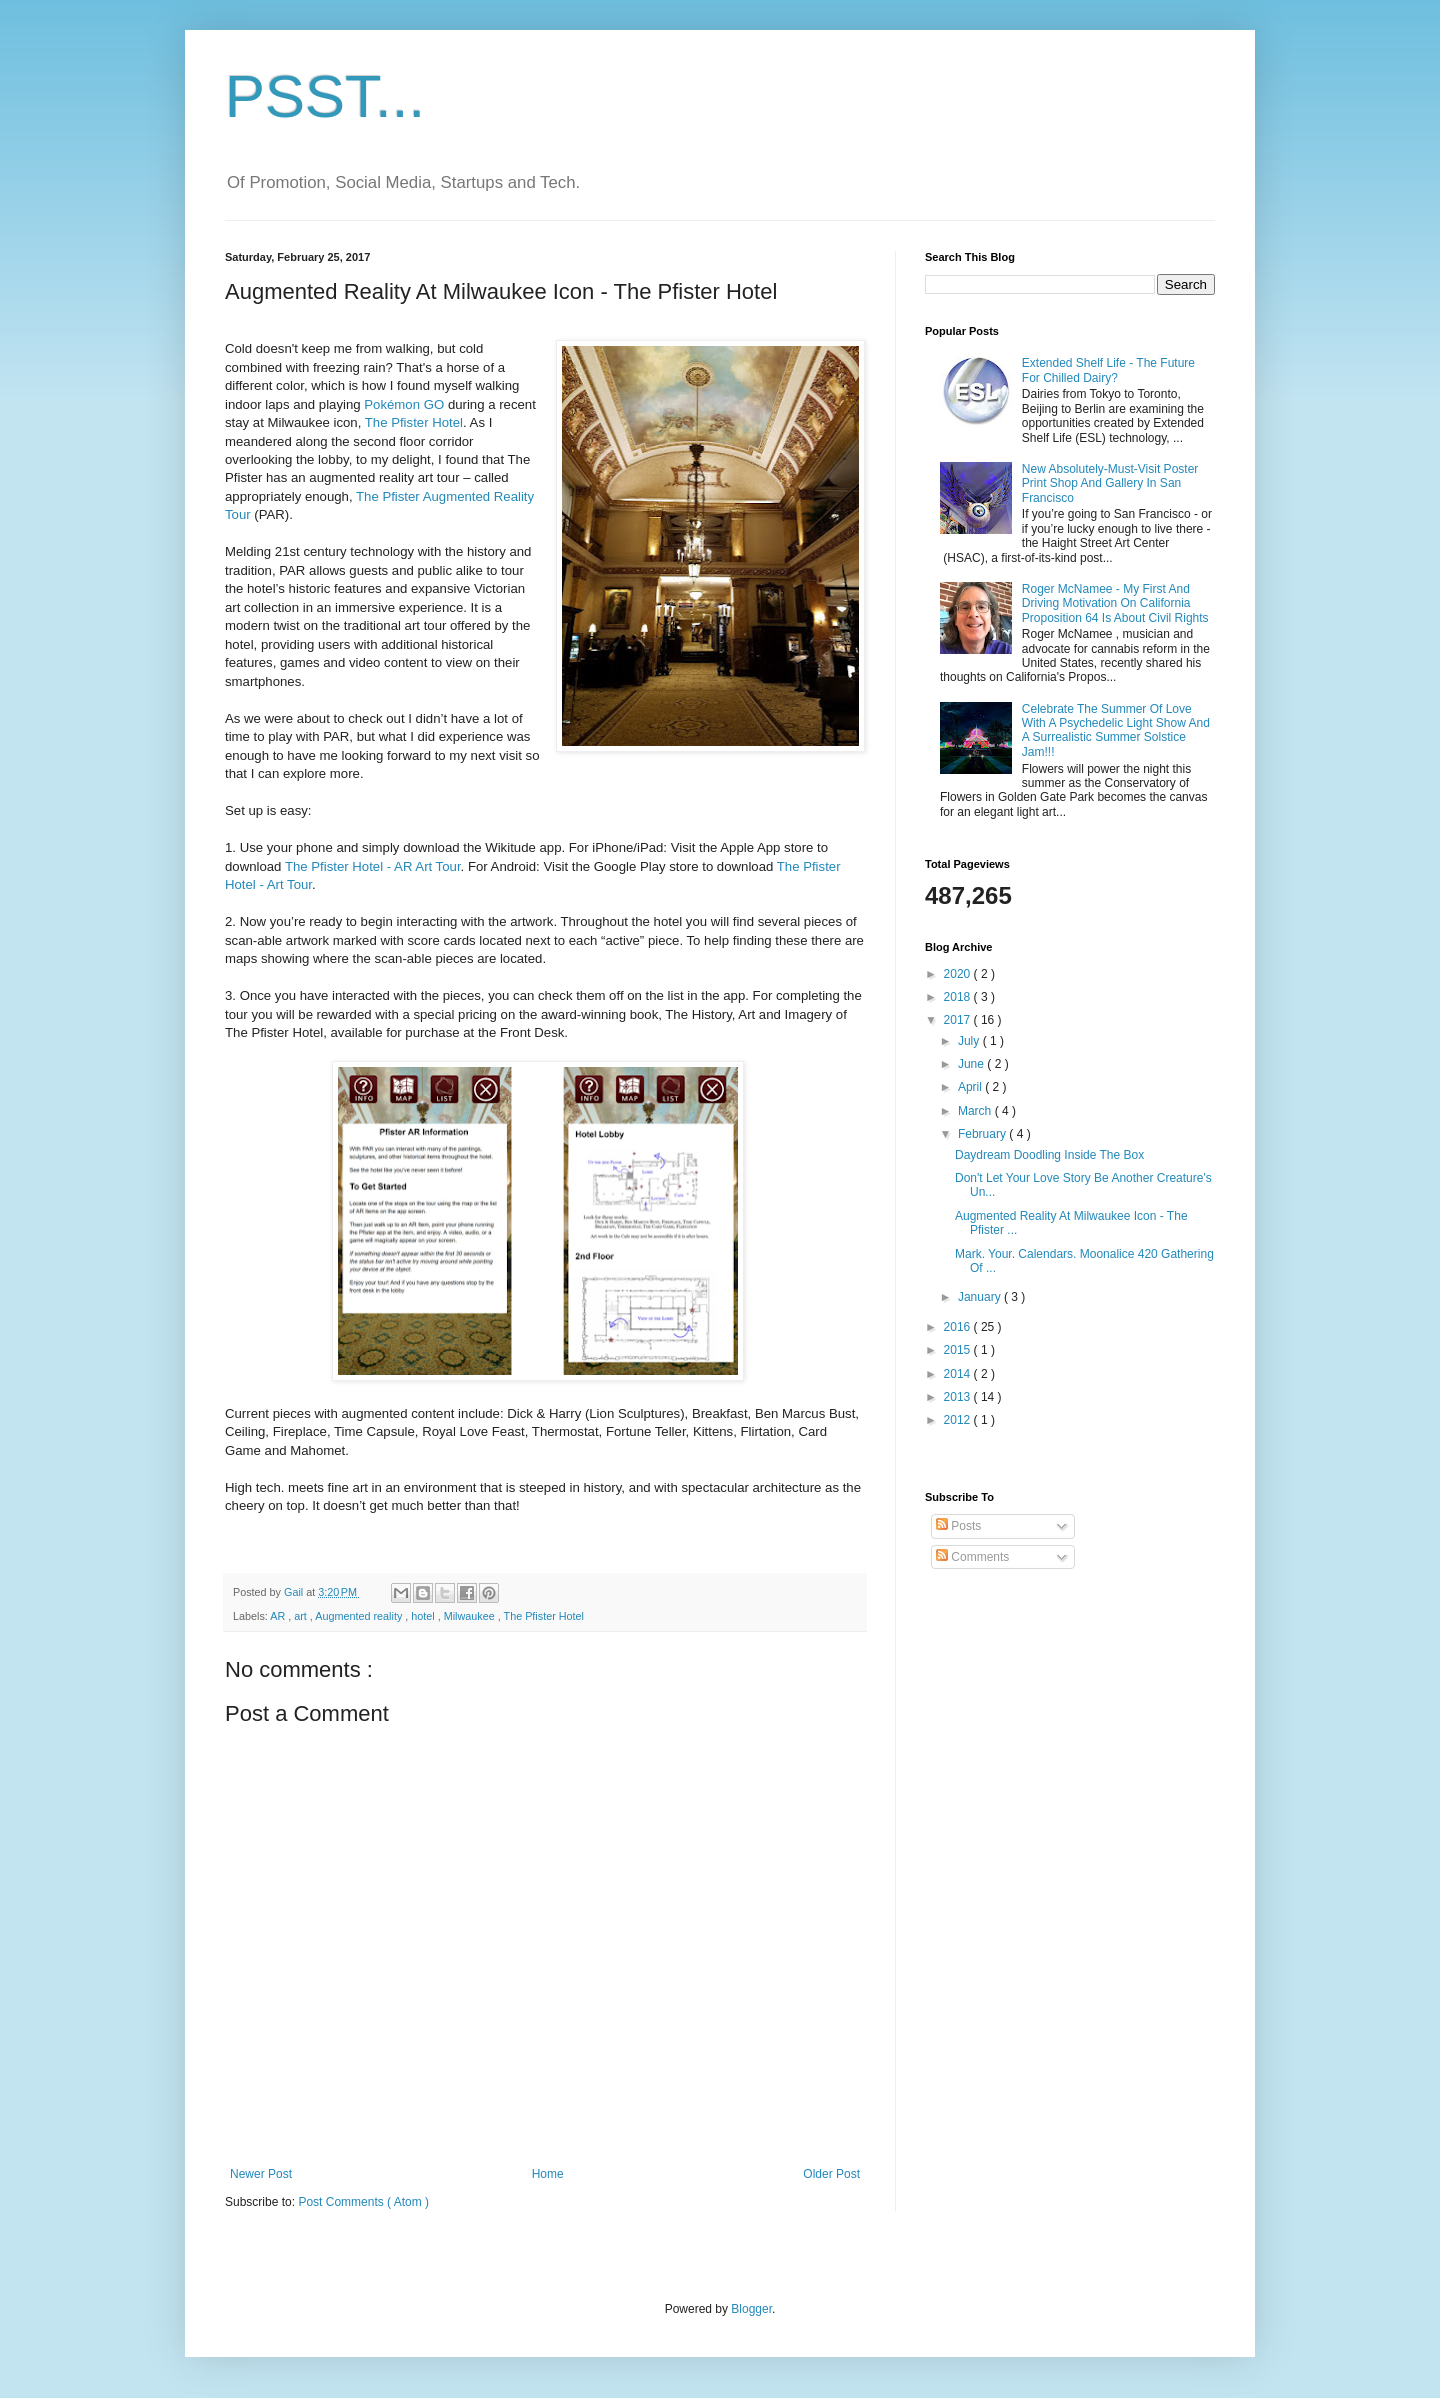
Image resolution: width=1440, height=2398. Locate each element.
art (302, 1616)
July (970, 1041)
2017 (959, 1020)
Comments (972, 1557)
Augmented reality (360, 1616)
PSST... (325, 96)
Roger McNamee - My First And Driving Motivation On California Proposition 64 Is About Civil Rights (1115, 603)
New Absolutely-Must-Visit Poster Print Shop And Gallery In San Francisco (1110, 483)
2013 (959, 1397)
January (981, 1297)
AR (279, 1616)
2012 (959, 1420)
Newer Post (261, 2174)
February (983, 1134)
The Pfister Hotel (414, 422)
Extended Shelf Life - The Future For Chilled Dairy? (1108, 370)
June (972, 1064)
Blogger (751, 2309)
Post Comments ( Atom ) (363, 2202)
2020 (959, 974)
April (971, 1087)
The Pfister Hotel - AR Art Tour (373, 866)
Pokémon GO (404, 404)
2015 (959, 1350)
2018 (959, 997)
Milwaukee (471, 1616)
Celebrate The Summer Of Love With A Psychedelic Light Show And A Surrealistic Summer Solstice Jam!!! (1116, 730)
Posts (958, 1526)
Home (548, 2174)
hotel (424, 1616)
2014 (959, 1374)
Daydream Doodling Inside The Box (1049, 1155)
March (976, 1111)
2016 (959, 1327)
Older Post (831, 2174)
